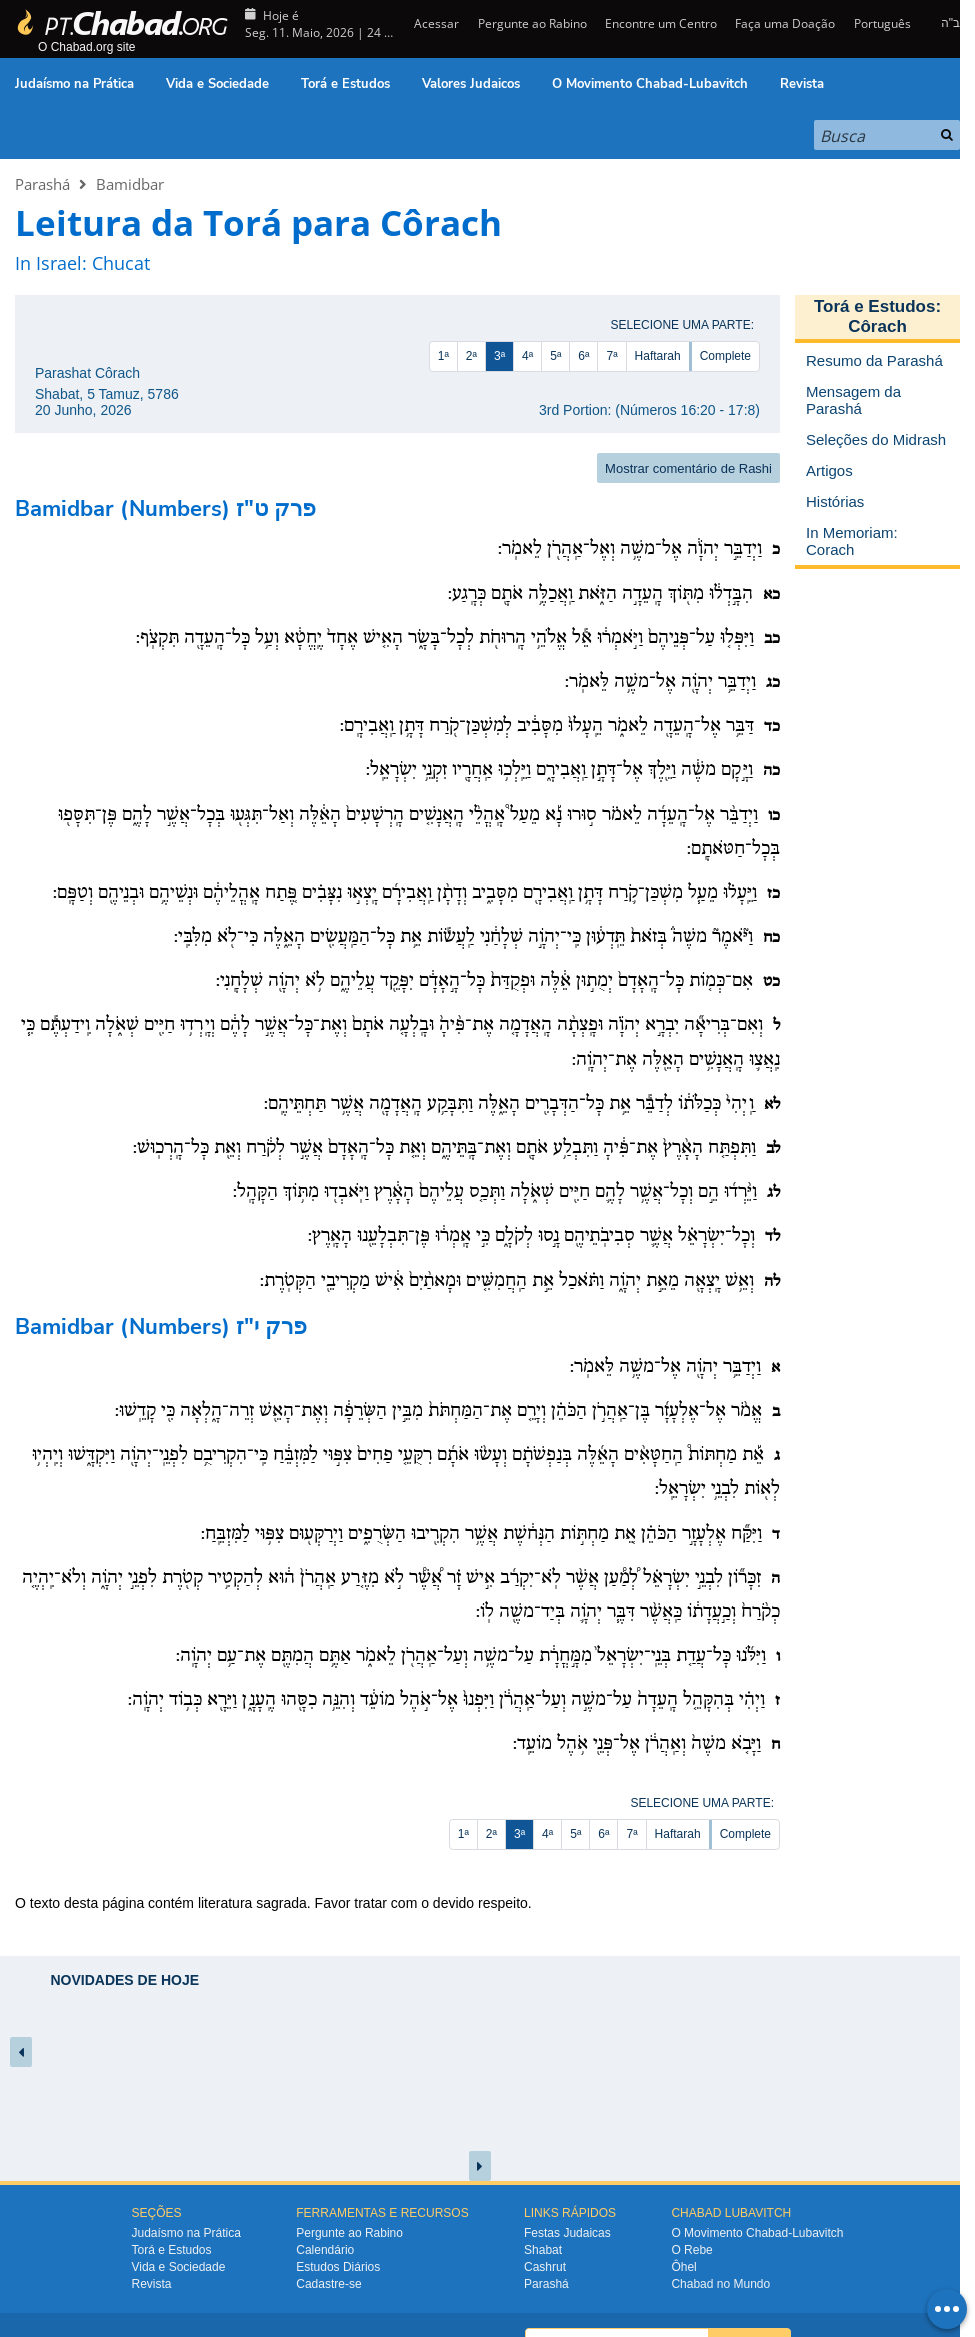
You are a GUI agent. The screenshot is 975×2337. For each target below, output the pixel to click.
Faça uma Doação (785, 23)
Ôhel (683, 2267)
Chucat (121, 263)
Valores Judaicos (471, 84)
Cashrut (545, 2267)
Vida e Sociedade (217, 84)
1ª (443, 356)
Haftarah (658, 356)
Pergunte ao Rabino (532, 23)
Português (882, 23)
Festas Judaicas (567, 2233)
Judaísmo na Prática (74, 84)
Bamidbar (130, 184)
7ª (611, 356)
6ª (583, 356)
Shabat (543, 2250)
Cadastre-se (328, 2284)
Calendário (325, 2250)
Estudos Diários (338, 2267)
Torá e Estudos (345, 84)
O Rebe (691, 2250)
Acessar (435, 23)
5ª (555, 356)
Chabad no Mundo (720, 2284)
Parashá (42, 184)
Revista (802, 84)
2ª (471, 356)
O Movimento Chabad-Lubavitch (650, 84)
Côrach (877, 326)
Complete (725, 356)
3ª (499, 356)
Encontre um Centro (661, 23)
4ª (527, 356)
